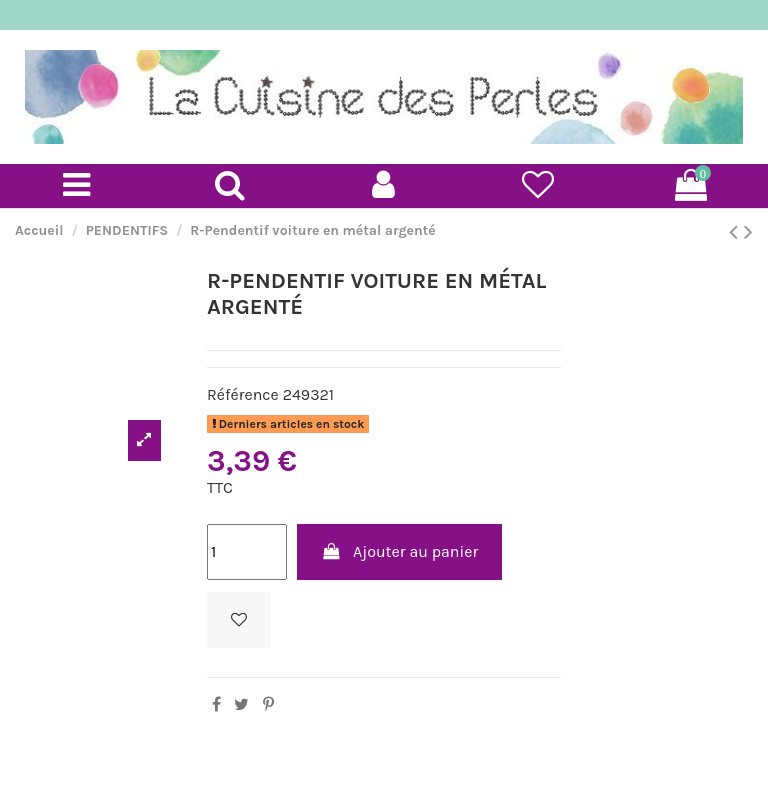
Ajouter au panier (400, 551)
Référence (243, 394)
